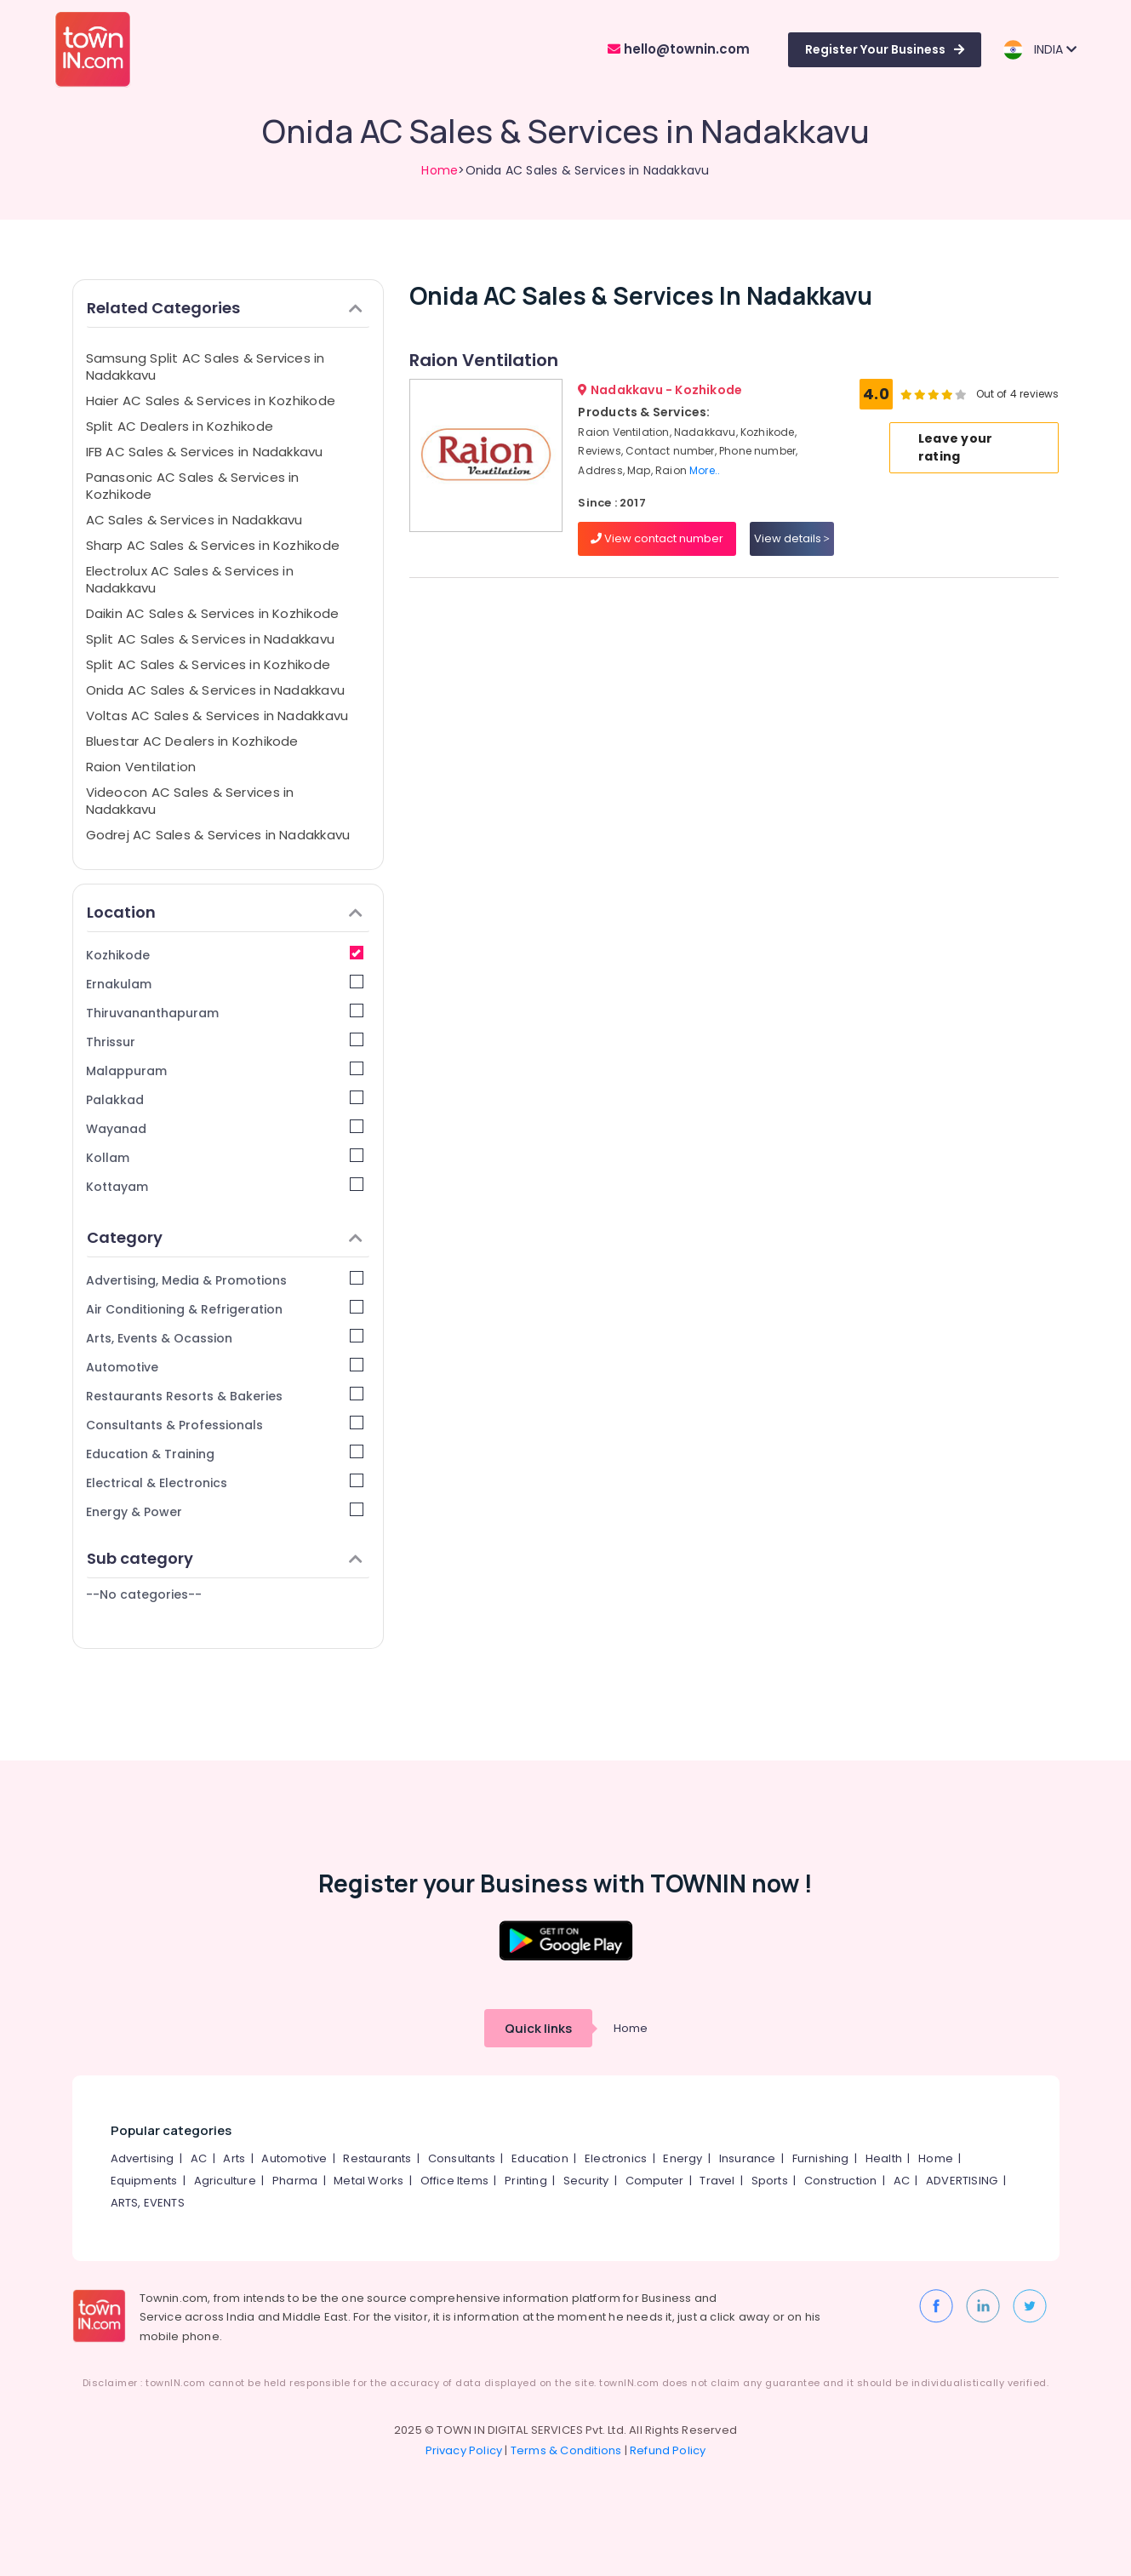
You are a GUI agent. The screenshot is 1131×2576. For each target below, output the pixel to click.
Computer (654, 2180)
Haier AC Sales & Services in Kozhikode (211, 400)
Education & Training (225, 1454)
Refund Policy (668, 2450)
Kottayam (225, 1186)
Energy (682, 2158)
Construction (840, 2180)
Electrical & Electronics (225, 1482)
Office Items (454, 2180)
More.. (704, 470)
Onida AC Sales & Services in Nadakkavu (216, 690)
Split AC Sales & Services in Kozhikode (208, 664)
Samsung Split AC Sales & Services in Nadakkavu (205, 366)
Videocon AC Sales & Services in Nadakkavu (190, 800)
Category (225, 1237)
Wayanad (225, 1128)
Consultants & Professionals (225, 1425)
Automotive (225, 1367)
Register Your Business (884, 49)
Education (539, 2158)
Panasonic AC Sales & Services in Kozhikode (193, 485)
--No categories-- (144, 1594)
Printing (526, 2180)
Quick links (538, 2028)
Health (883, 2158)
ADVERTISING (961, 2180)
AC (199, 2158)
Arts (234, 2158)
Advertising (142, 2158)
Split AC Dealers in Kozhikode (180, 426)
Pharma (294, 2180)
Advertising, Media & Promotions (225, 1280)
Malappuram (225, 1070)
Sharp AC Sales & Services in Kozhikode (213, 545)
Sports (769, 2180)
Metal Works (368, 2180)
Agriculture (225, 2180)
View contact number (657, 538)
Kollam (225, 1157)
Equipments (144, 2180)
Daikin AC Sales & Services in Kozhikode (213, 613)
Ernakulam (225, 984)
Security (586, 2180)
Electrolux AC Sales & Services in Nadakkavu (190, 579)
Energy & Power (225, 1511)
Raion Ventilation (141, 767)
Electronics (616, 2158)
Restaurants (377, 2158)
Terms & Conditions (566, 2450)
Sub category (225, 1558)
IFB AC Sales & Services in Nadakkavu (204, 452)
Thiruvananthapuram (225, 1013)
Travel (717, 2180)
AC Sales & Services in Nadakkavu (194, 520)
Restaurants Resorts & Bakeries (225, 1396)
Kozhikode (225, 955)
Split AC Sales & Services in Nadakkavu (210, 639)
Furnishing (820, 2158)
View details (792, 538)
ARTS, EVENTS (148, 2203)
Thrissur (225, 1041)
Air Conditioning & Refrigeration (225, 1309)
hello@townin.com (679, 49)
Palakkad (225, 1099)
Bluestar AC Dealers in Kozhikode (192, 741)
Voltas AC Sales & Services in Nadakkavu (217, 715)
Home (439, 170)
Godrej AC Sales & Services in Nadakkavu (218, 835)
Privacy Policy (464, 2450)
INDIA (1039, 49)
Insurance (747, 2158)
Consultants (461, 2158)
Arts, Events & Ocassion (225, 1338)
